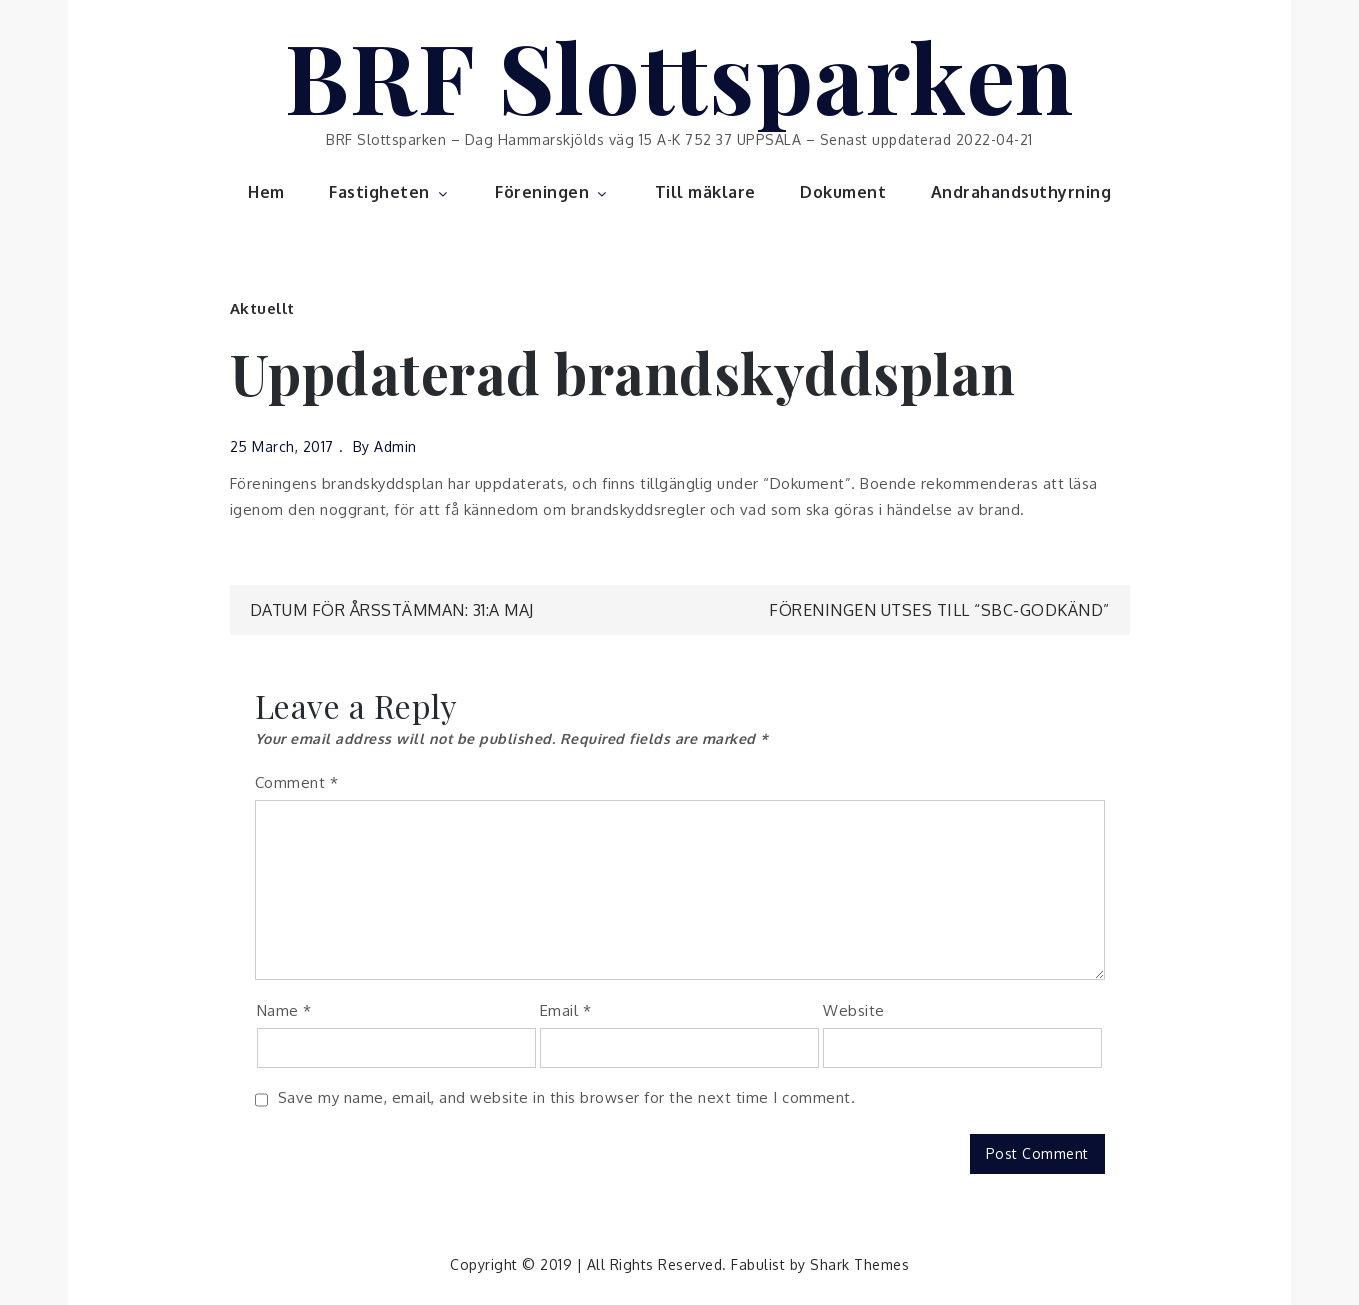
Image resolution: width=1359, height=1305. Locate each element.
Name (284, 1010)
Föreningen (552, 192)
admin (395, 446)
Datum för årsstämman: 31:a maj (392, 610)
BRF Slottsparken (680, 75)
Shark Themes (859, 1264)
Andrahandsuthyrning (1021, 192)
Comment (297, 782)
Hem (266, 192)
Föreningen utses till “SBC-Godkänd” (939, 610)
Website (854, 1010)
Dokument (843, 192)
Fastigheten (390, 192)
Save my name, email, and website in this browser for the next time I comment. (567, 1097)
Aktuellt (262, 308)
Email (566, 1010)
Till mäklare (705, 192)
